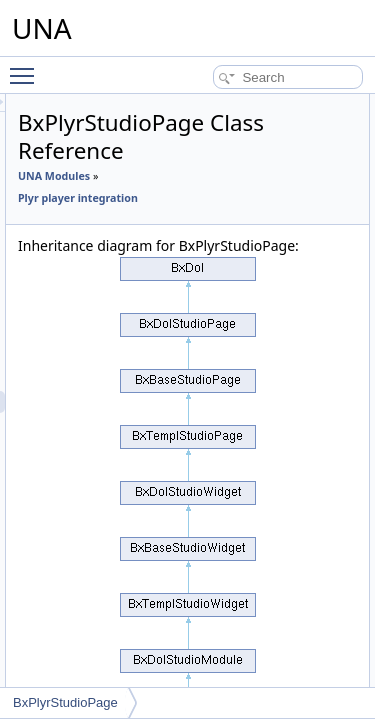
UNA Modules (167, 176)
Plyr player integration (191, 198)
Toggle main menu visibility (27, 67)
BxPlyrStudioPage (65, 702)
